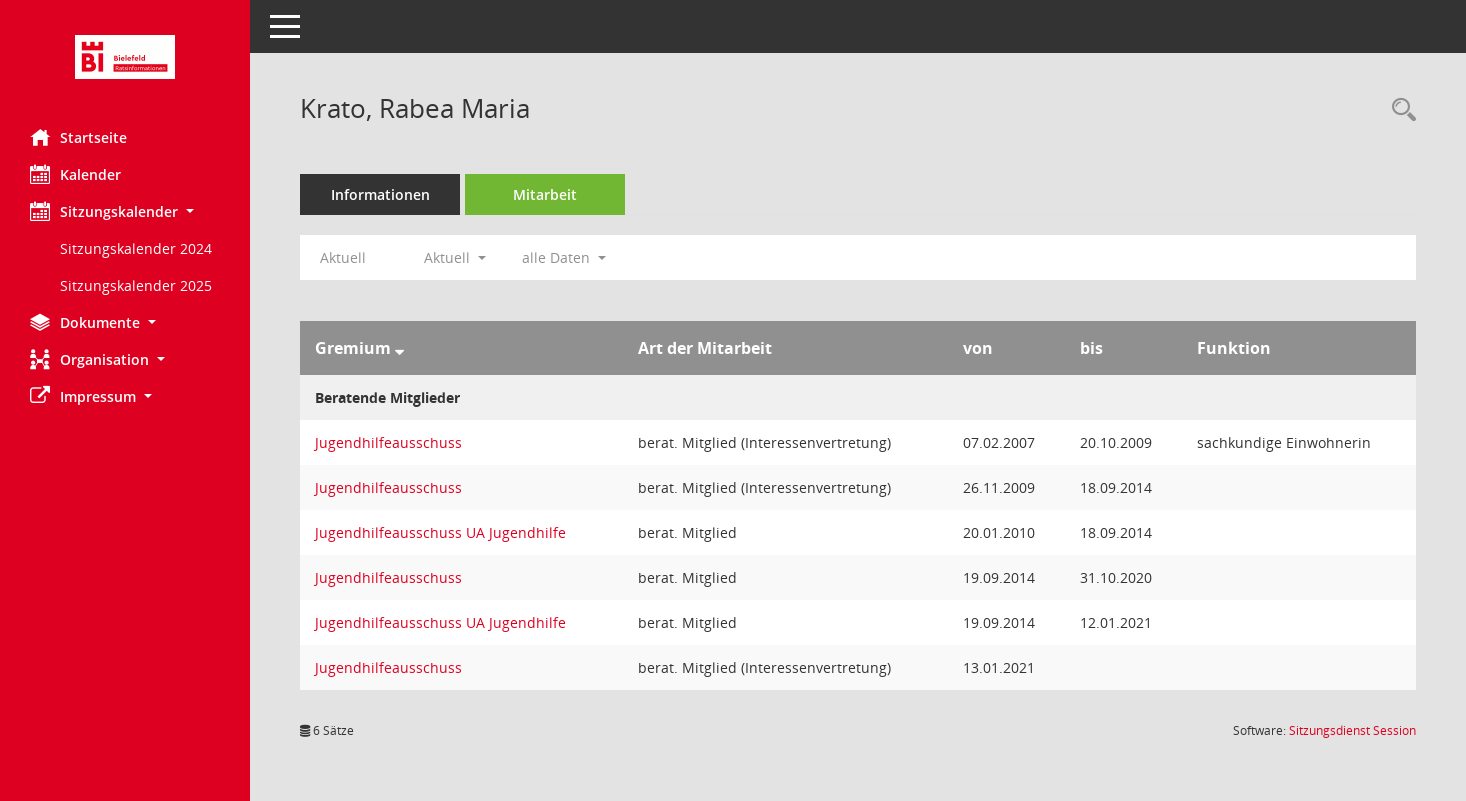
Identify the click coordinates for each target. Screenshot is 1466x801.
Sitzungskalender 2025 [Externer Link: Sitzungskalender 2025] (136, 285)
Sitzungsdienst (1352, 730)
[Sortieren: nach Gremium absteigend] (399, 348)
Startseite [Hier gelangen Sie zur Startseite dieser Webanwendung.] (78, 137)
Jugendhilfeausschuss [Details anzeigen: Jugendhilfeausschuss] (388, 442)
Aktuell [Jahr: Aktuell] (343, 257)
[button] (125, 211)
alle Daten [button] (564, 257)
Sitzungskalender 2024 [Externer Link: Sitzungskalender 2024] (136, 248)
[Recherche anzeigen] (1399, 110)
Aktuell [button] (455, 257)
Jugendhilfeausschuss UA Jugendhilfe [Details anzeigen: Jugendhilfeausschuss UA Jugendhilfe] (440, 532)
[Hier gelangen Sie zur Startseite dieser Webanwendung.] (125, 57)
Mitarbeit (545, 194)
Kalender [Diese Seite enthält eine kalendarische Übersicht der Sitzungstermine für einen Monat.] (75, 174)
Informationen (380, 194)
